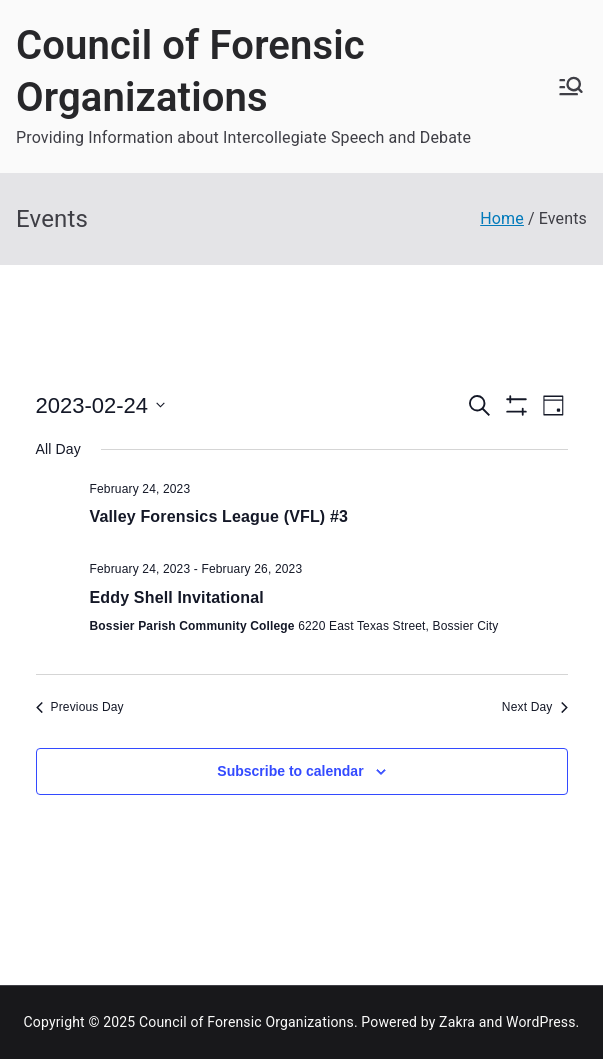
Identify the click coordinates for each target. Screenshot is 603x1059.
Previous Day (80, 707)
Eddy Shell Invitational (177, 597)
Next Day (535, 707)
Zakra (457, 1022)
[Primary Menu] (571, 86)
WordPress (540, 1022)
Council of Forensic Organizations (246, 1022)
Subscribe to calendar (290, 771)
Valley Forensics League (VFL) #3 (219, 516)
